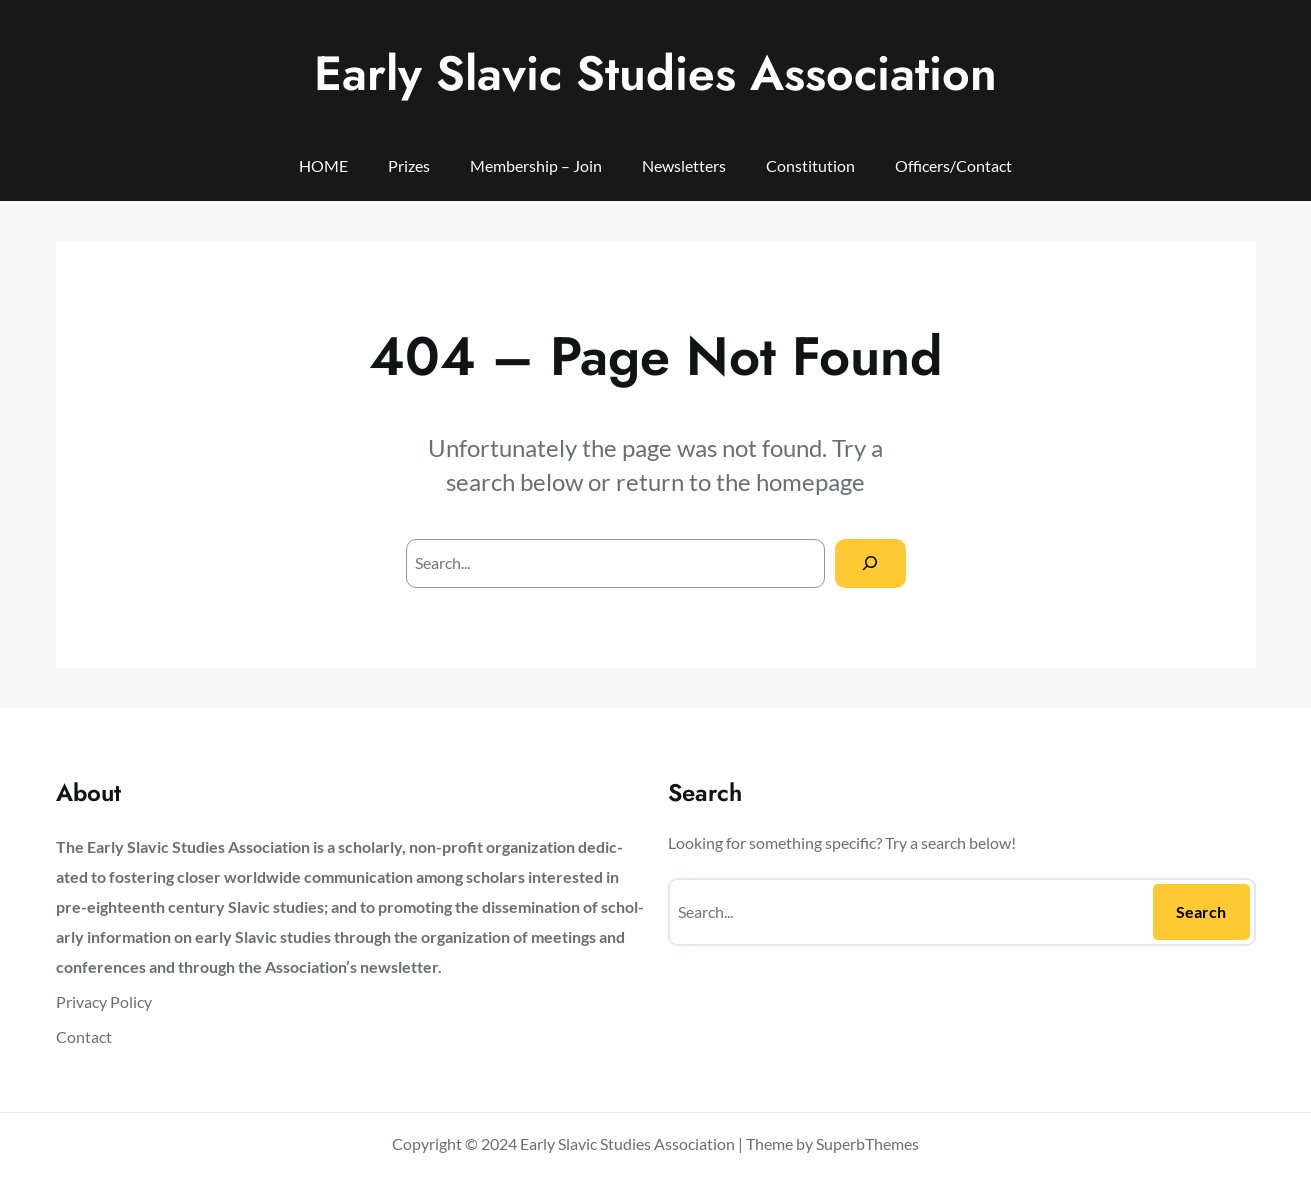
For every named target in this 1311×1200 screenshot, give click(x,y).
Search (1201, 911)
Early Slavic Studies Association (655, 73)
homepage (810, 481)
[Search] (870, 563)
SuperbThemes (867, 1143)
